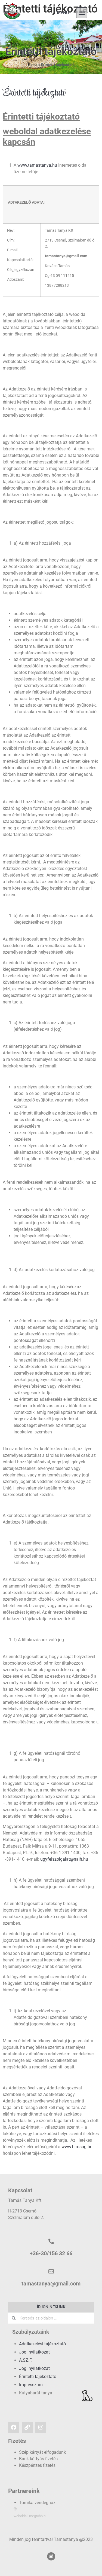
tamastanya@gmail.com (51, 2283)
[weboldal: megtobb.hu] (15, 2509)
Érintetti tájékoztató (37, 2376)
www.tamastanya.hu (37, 165)
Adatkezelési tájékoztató (42, 2343)
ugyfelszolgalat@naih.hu (64, 1859)
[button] (81, 12)
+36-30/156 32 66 (51, 2253)
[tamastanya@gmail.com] (51, 2271)
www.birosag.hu (76, 2146)
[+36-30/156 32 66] (51, 2241)
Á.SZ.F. (25, 2360)
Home (33, 64)
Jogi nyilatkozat (34, 2352)
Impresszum (31, 2384)
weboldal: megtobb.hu (30, 2516)
